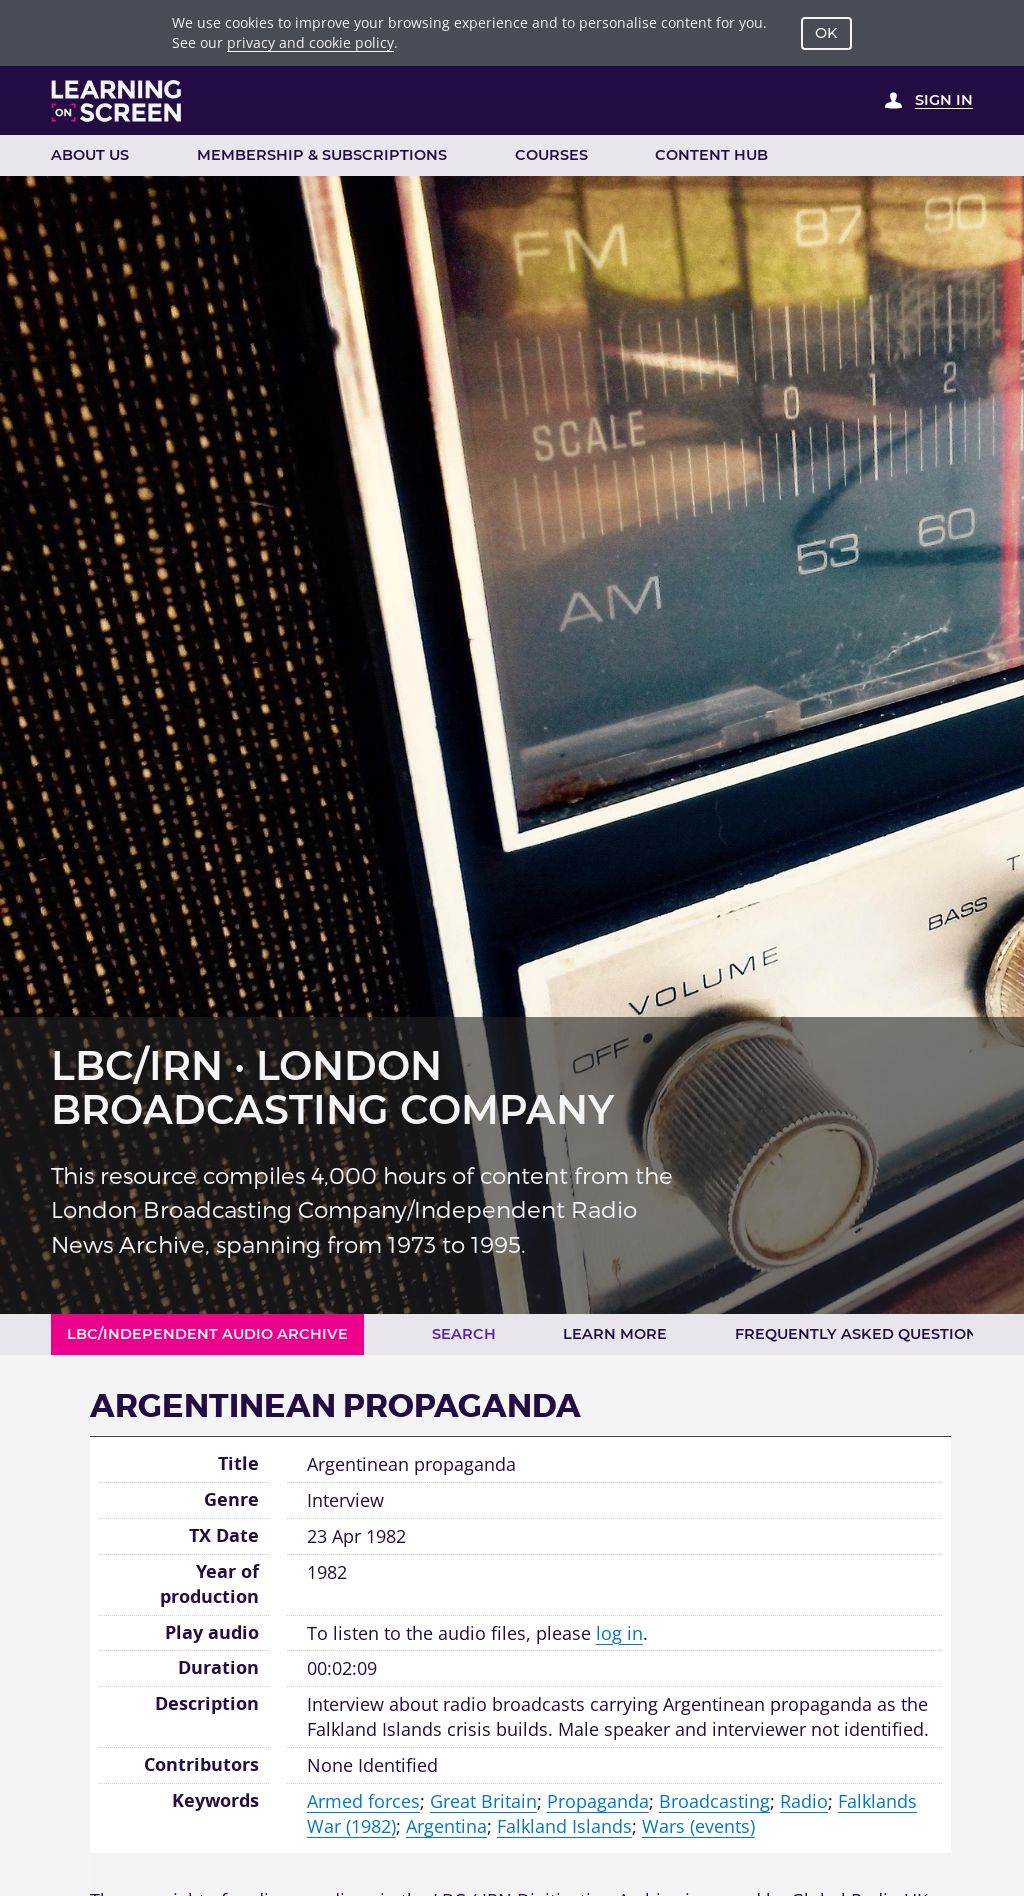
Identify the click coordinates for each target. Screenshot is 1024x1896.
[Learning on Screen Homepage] (117, 101)
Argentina (446, 1826)
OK (826, 33)
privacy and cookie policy (310, 42)
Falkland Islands (564, 1826)
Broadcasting (714, 1801)
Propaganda (598, 1801)
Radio (804, 1801)
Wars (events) (698, 1826)
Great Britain (483, 1801)
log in (619, 1633)
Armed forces (363, 1801)
